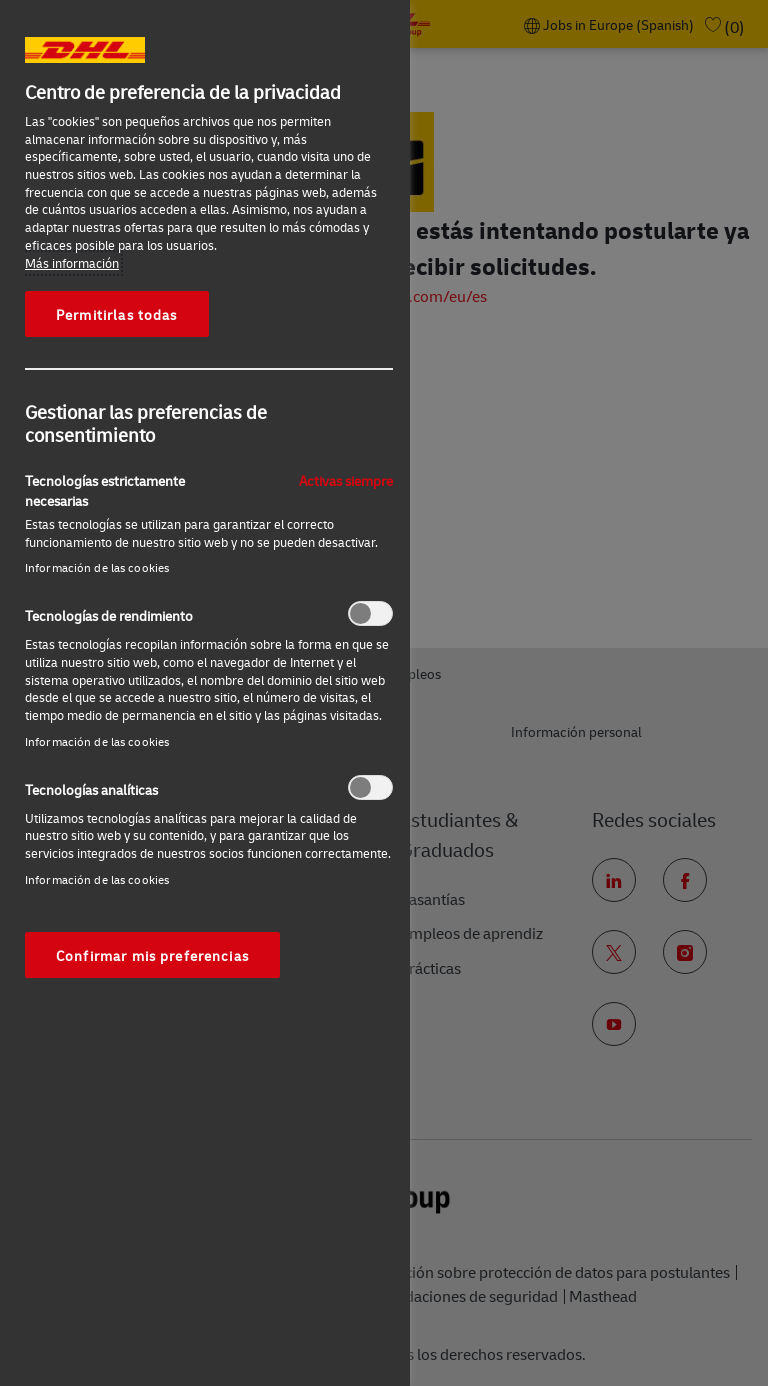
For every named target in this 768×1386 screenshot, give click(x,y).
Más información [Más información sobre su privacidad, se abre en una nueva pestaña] (72, 263)
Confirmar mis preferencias (152, 955)
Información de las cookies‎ (97, 567)
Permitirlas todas (117, 314)
